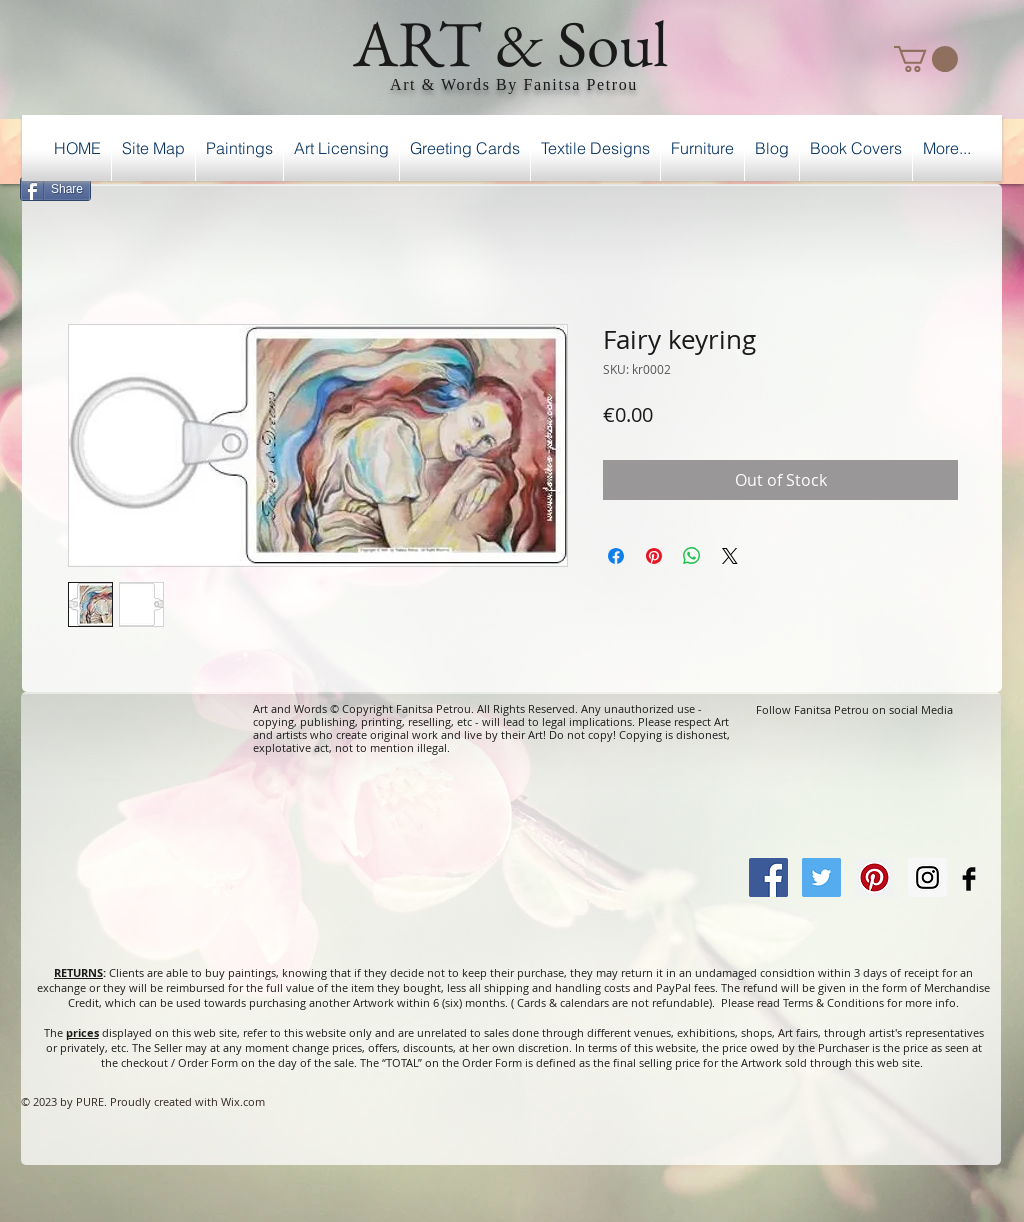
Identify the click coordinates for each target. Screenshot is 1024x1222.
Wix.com (243, 1101)
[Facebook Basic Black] (969, 879)
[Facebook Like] (950, 186)
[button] (926, 59)
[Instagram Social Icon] (927, 877)
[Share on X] (730, 556)
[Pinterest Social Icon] (874, 877)
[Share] (55, 189)
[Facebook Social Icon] (768, 877)
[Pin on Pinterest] (654, 556)
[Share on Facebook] (616, 556)
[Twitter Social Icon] (821, 877)
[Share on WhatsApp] (692, 556)
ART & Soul (511, 43)
